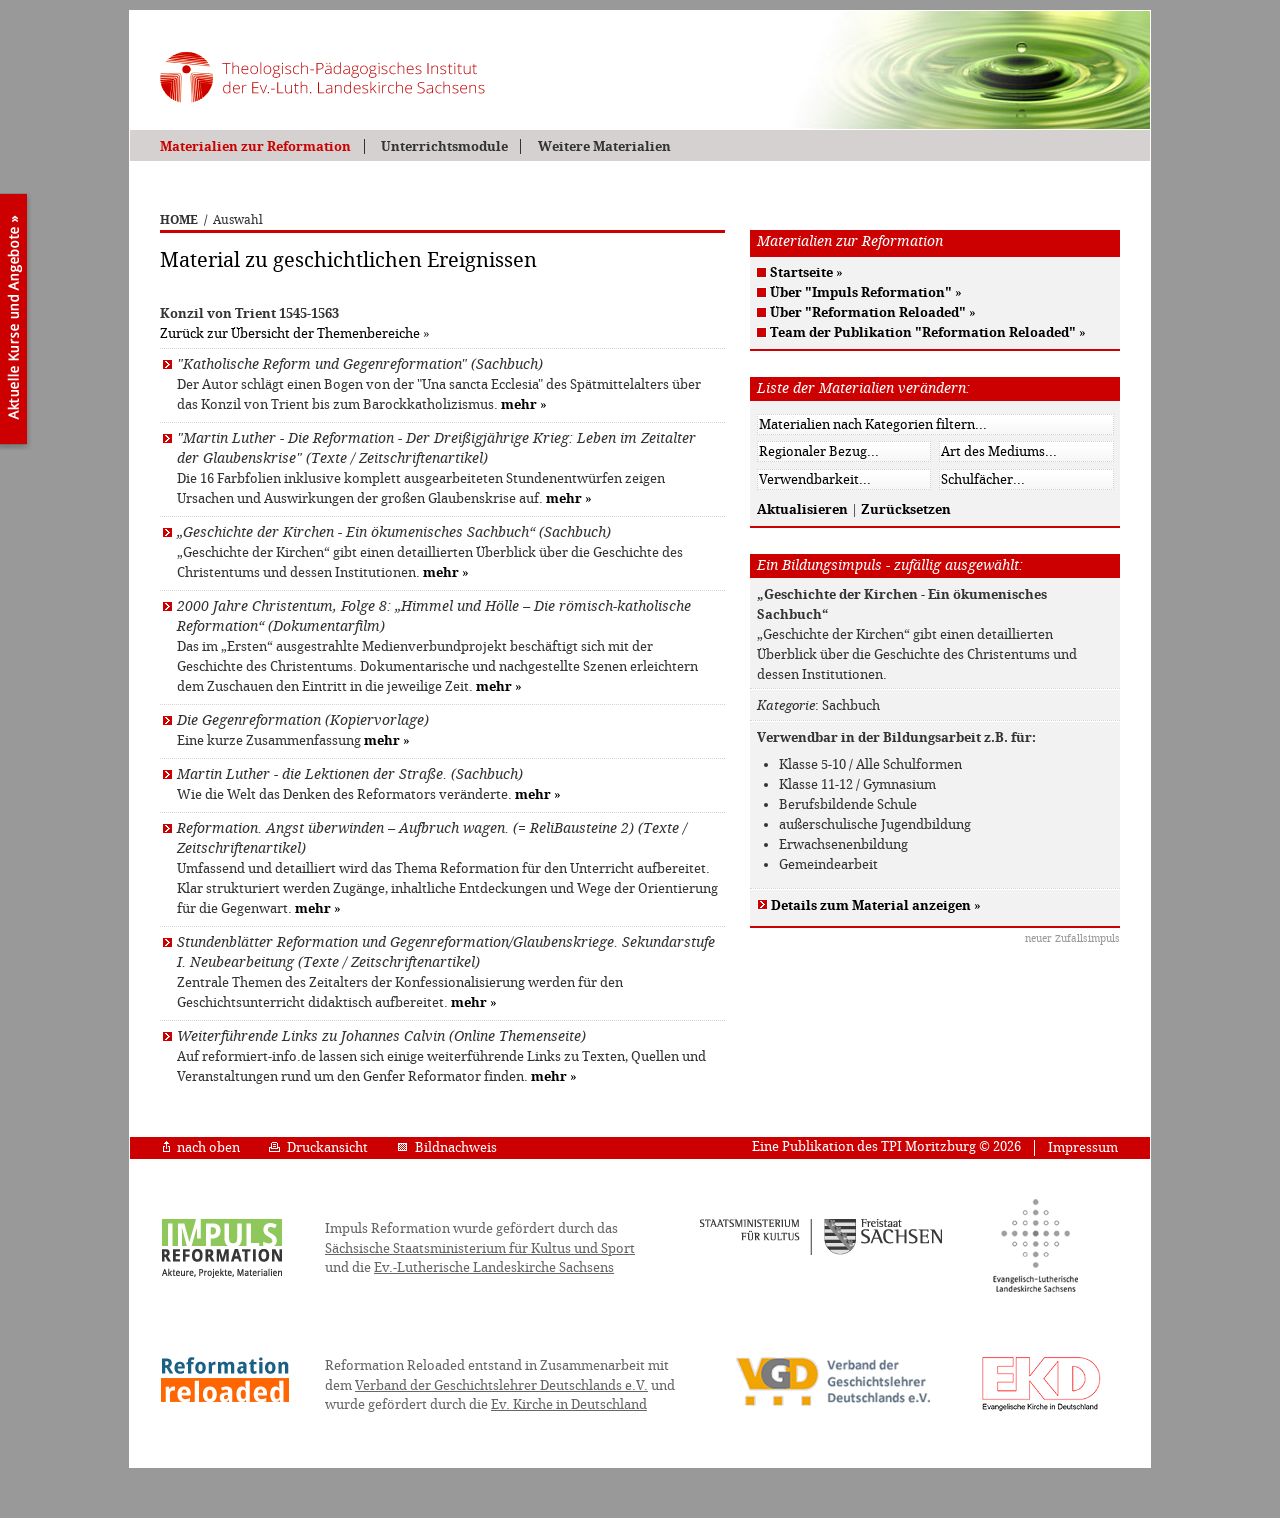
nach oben (201, 1147)
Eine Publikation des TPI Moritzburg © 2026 (886, 1146)
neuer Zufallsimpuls (1072, 938)
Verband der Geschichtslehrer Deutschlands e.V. (501, 1385)
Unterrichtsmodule (444, 146)
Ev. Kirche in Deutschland (569, 1404)
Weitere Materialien (604, 146)
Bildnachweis (447, 1147)
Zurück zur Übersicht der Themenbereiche (290, 333)
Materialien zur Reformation (255, 146)
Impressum (1083, 1147)
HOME (179, 220)
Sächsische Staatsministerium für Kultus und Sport (480, 1248)
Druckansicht (318, 1147)
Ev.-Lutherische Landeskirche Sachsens (494, 1267)
